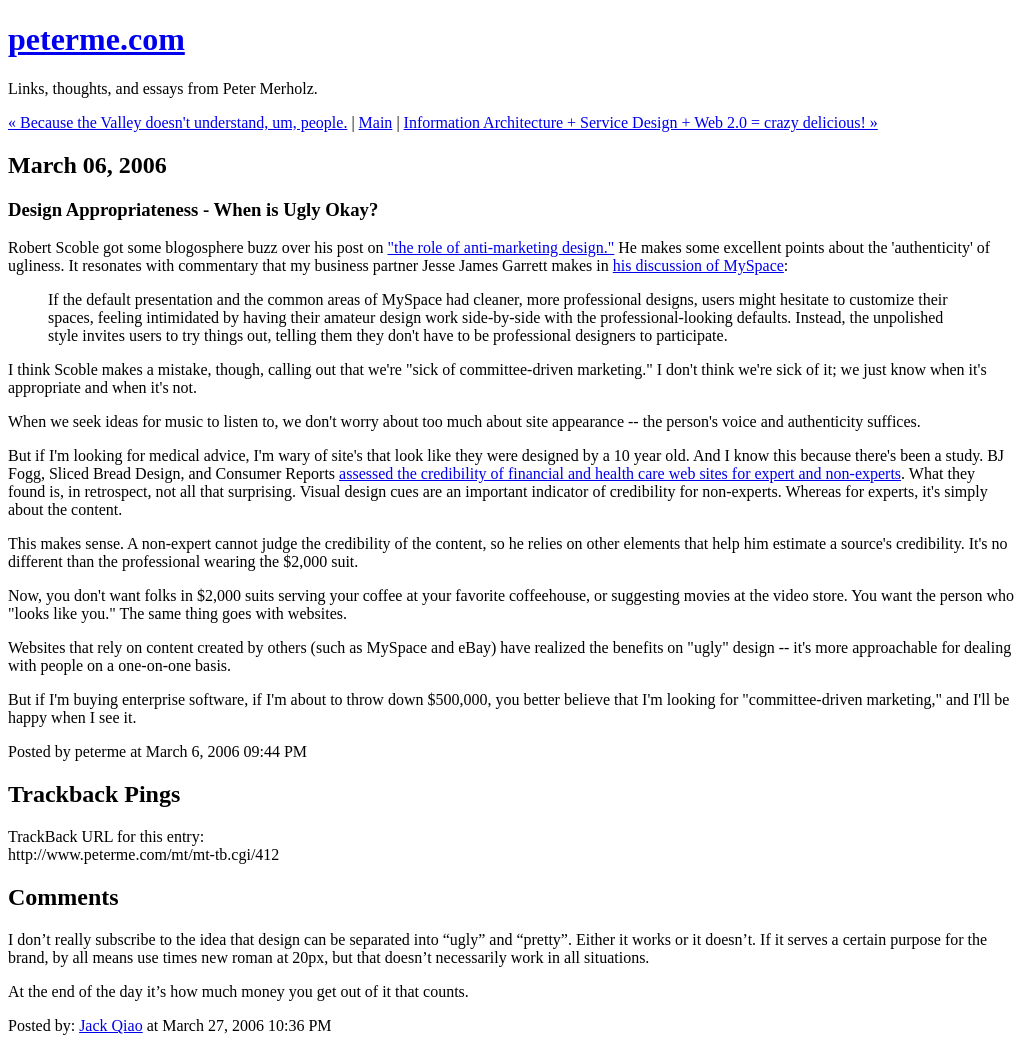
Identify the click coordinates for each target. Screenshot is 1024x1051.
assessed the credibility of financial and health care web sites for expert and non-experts (620, 473)
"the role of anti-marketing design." (501, 247)
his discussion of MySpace (698, 265)
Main (376, 122)
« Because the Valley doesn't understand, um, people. (177, 122)
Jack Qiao (111, 1025)
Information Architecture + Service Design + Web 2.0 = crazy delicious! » (641, 122)
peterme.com (96, 39)
